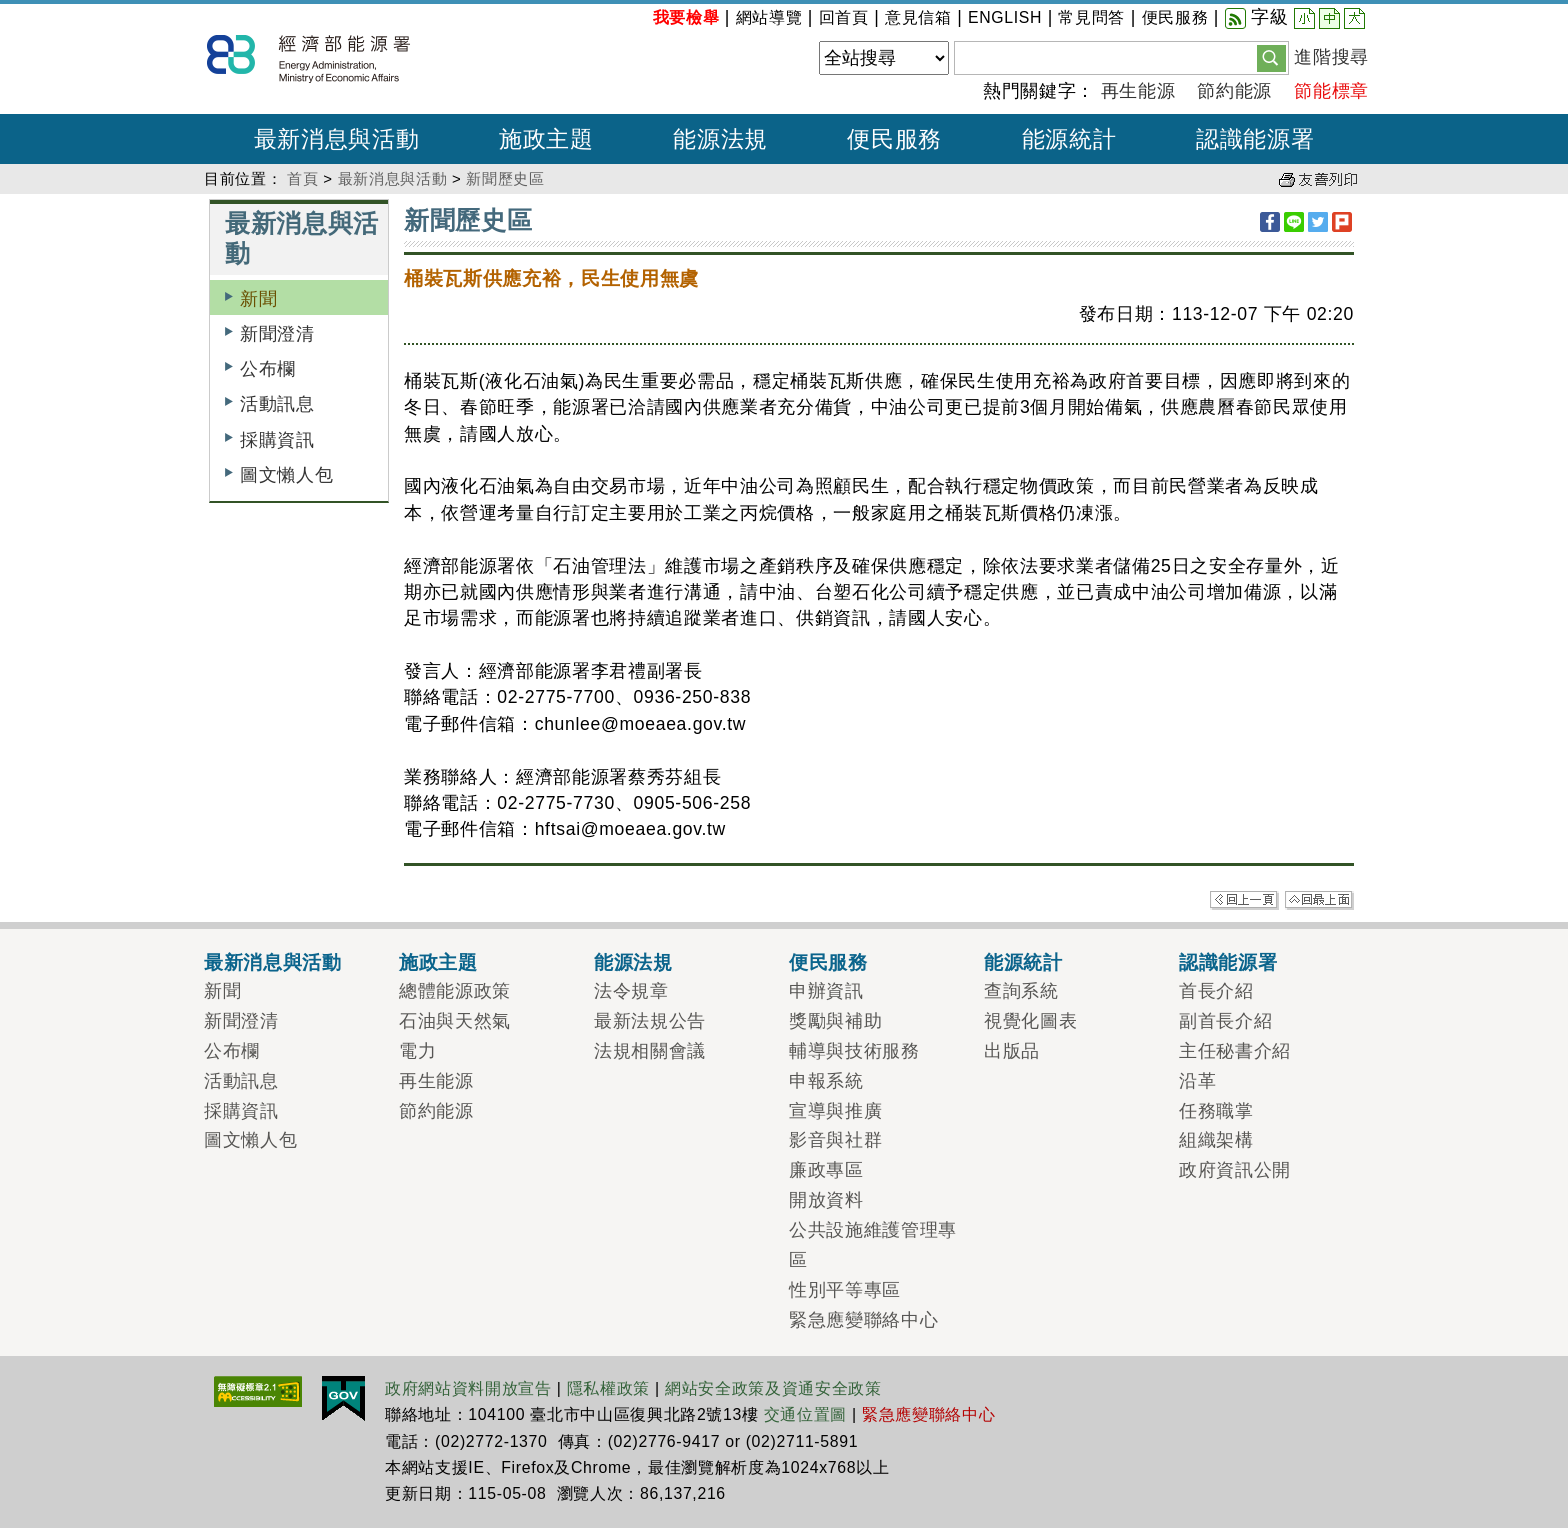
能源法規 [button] (720, 139)
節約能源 (1234, 91)
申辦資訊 (826, 991)
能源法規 (633, 962)
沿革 (1197, 1081)
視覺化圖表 (1030, 1021)
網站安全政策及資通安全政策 (773, 1388)
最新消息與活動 (393, 178)
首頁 (302, 178)
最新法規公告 (650, 1021)
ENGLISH (1005, 17)
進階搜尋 (1331, 57)
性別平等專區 (845, 1290)
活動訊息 (277, 404)
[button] (1271, 57)
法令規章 (631, 991)
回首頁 (844, 17)
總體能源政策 (455, 991)
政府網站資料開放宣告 (468, 1388)
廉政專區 (826, 1170)
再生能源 (1138, 91)
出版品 (1012, 1051)
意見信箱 (918, 17)
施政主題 (438, 962)
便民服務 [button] (894, 139)
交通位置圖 (805, 1414)
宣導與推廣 (835, 1111)
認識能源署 (1228, 962)
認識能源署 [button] (1255, 139)
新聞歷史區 (505, 178)
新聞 (258, 299)
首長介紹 (1216, 991)
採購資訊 (277, 440)
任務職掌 (1216, 1111)
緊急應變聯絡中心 (863, 1320)
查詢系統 (1021, 991)
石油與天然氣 (455, 1021)
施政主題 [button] (546, 139)
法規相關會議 (650, 1051)
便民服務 (1175, 17)
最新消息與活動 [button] (337, 139)
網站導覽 (769, 17)
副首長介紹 (1225, 1021)
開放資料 (826, 1200)
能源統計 (1023, 962)
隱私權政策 (608, 1388)
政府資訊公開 (1235, 1170)
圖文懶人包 (286, 475)
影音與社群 (835, 1140)
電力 (417, 1051)
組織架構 (1216, 1140)
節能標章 (1331, 91)
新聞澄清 (277, 334)
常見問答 (1091, 17)
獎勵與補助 (835, 1021)
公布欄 (268, 369)
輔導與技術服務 (854, 1051)
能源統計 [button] (1069, 139)
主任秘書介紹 (1235, 1051)
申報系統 (826, 1081)
